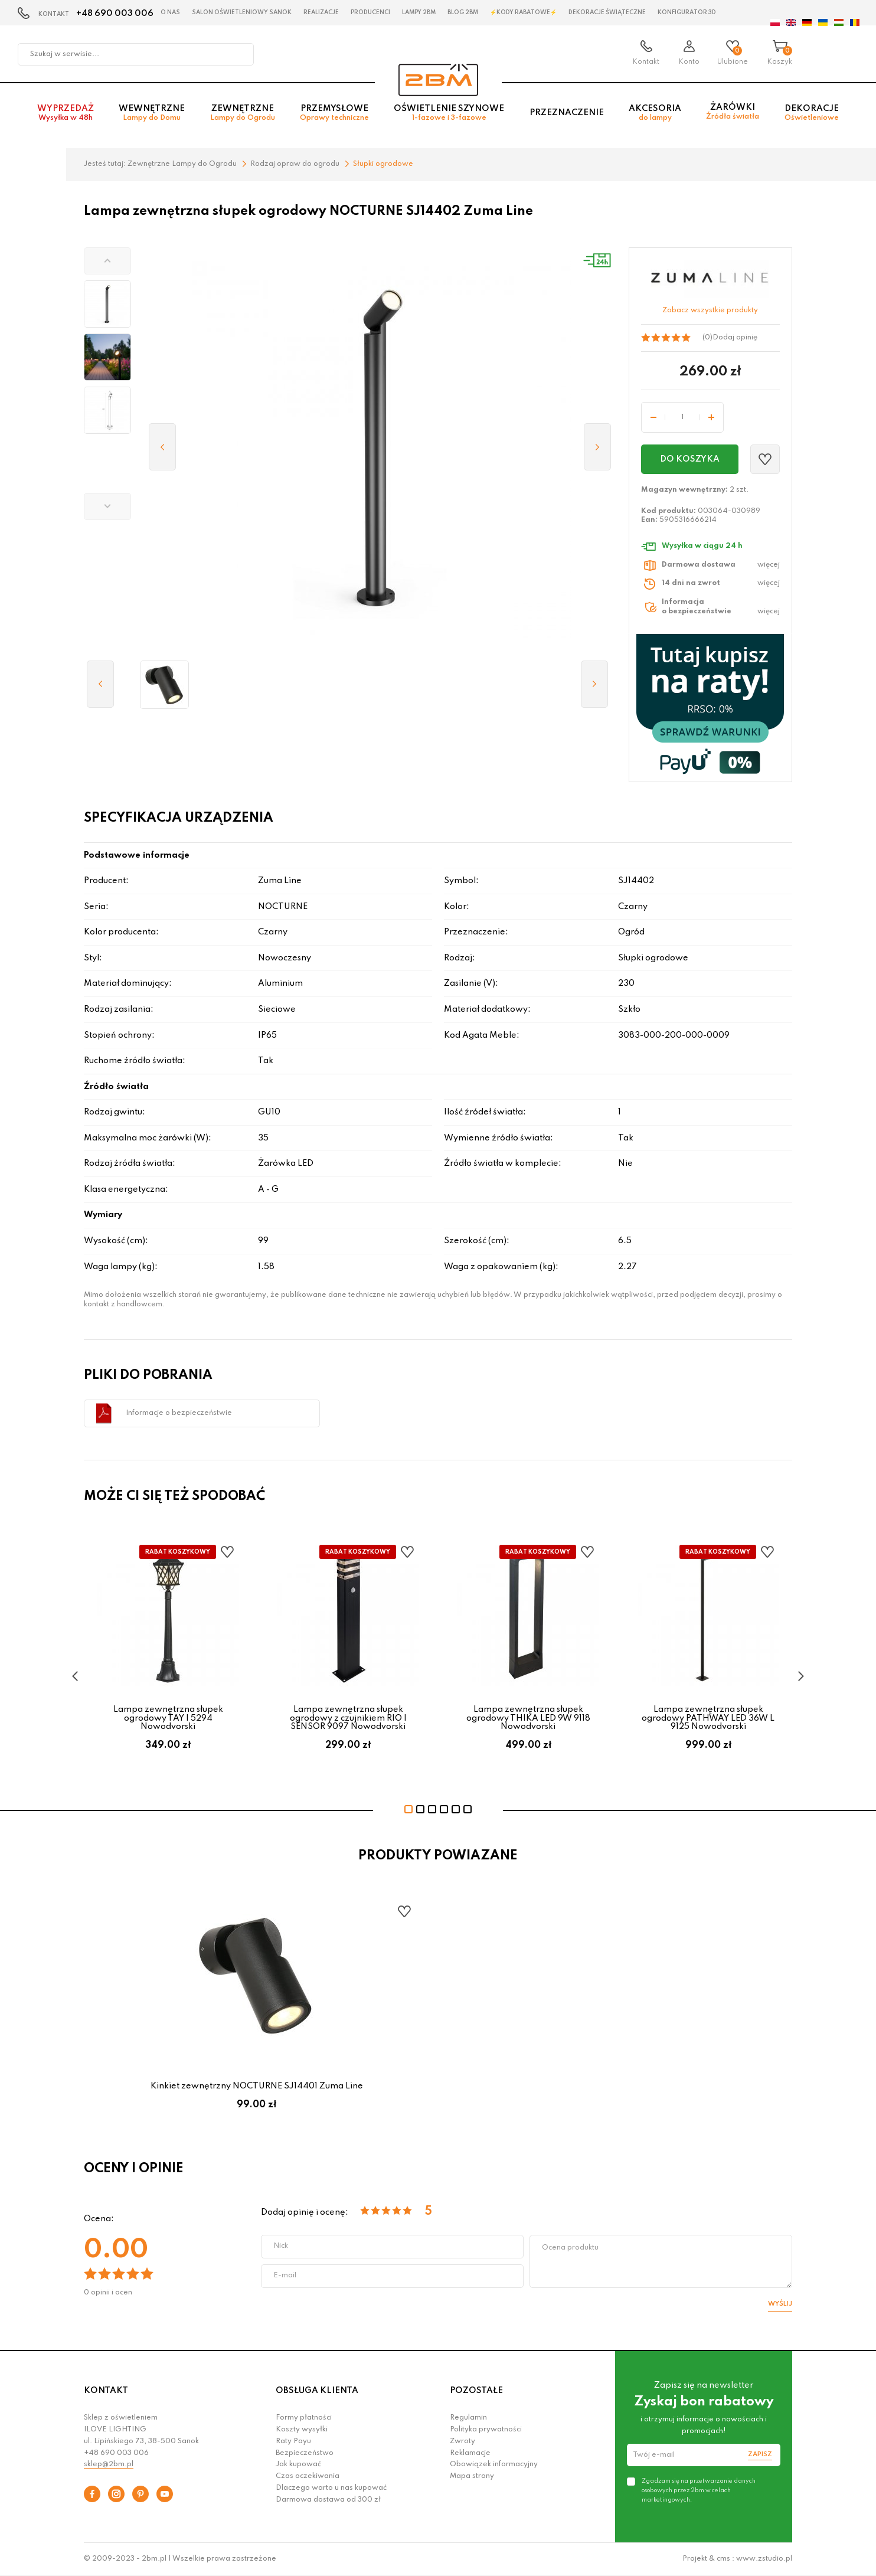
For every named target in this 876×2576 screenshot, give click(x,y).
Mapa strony (472, 2476)
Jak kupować (298, 2464)
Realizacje (321, 12)
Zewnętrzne (243, 113)
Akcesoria (655, 113)
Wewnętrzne (151, 113)
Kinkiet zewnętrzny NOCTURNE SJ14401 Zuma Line (257, 2086)
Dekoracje (811, 113)
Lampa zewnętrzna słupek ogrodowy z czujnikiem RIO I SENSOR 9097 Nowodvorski (348, 1718)
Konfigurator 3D (687, 12)
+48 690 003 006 (114, 13)
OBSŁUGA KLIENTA (317, 2391)
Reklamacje (470, 2453)
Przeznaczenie (566, 113)
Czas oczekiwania (307, 2476)
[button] (107, 260)
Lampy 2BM (419, 12)
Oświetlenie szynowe (449, 113)
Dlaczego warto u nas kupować (331, 2488)
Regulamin (468, 2417)
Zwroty (462, 2441)
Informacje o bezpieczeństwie (179, 1413)
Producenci (370, 12)
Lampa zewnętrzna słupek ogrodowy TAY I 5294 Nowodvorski (168, 1718)
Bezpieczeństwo (305, 2453)
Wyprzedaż (65, 113)
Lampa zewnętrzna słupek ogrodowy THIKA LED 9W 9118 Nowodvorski (528, 1718)
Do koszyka (690, 459)
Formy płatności (304, 2417)
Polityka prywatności (486, 2429)
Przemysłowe (334, 113)
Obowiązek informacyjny (494, 2464)
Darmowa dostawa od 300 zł (328, 2499)
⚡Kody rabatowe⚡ (523, 12)
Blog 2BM (462, 12)
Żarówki (732, 111)
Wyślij (780, 2303)
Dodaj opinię (734, 337)
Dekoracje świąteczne (607, 12)
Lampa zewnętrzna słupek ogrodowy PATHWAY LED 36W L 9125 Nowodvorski (708, 1718)
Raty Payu (293, 2441)
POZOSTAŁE (476, 2391)
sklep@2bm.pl (108, 2464)
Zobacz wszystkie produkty (710, 310)
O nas (170, 12)
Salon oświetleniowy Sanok (242, 12)
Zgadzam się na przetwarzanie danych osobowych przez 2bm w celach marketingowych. (699, 2490)
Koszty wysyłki (302, 2429)
